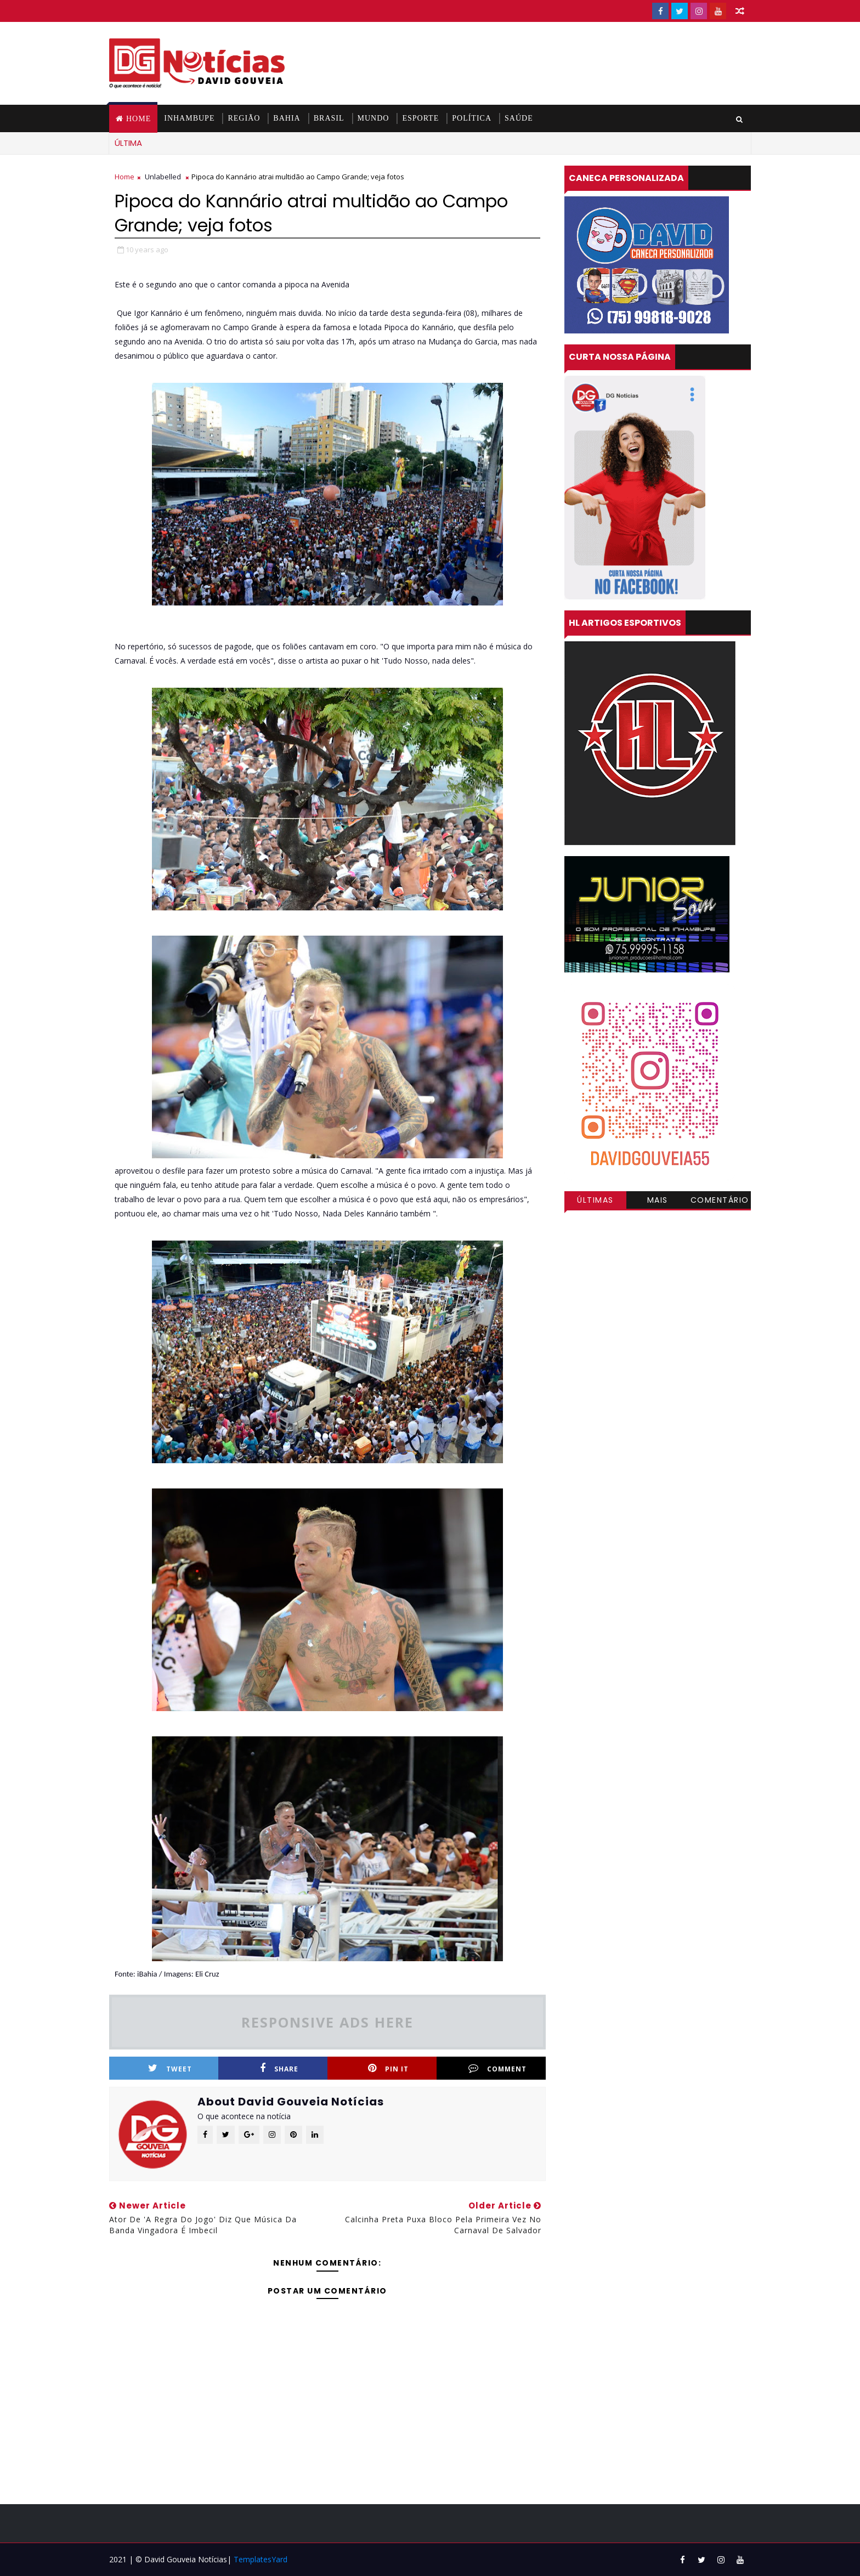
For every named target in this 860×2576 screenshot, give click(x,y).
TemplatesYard (260, 2559)
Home (138, 119)
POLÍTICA (471, 118)
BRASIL (329, 118)
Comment (497, 2068)
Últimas (595, 1199)
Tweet (170, 2068)
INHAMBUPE (189, 118)
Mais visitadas (657, 1201)
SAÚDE (519, 118)
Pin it (388, 2068)
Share (279, 2068)
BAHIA (286, 118)
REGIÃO (244, 118)
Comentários (720, 1201)
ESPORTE (420, 118)
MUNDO (373, 118)
